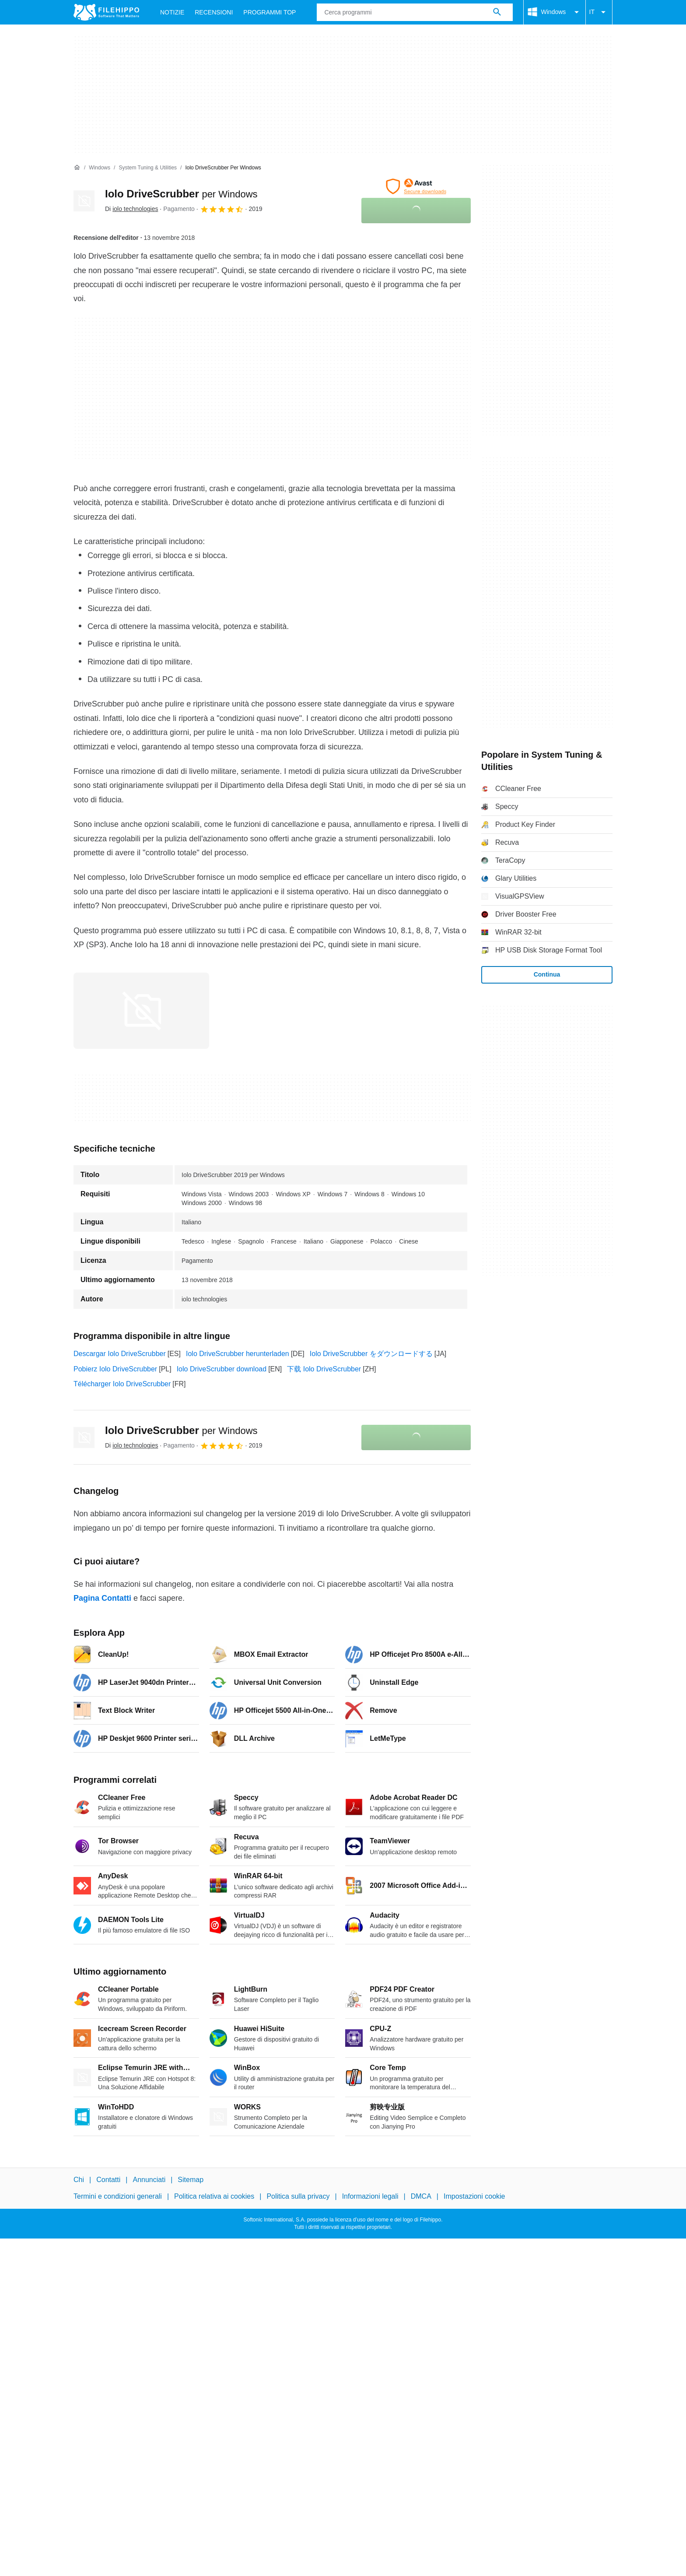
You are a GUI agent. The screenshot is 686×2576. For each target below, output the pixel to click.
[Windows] (99, 168)
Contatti (108, 2179)
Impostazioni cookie (474, 2196)
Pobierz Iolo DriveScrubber (115, 1369)
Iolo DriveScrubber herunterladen (237, 1353)
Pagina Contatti (102, 1598)
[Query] (414, 12)
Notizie (172, 12)
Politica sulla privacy (297, 2196)
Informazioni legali (370, 2196)
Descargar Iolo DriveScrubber (120, 1353)
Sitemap (190, 2179)
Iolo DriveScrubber (181, 194)
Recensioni (214, 12)
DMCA (421, 2196)
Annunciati (149, 2179)
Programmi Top (269, 12)
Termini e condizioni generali (118, 2196)
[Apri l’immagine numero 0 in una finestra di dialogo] (141, 1011)
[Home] (77, 168)
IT (599, 12)
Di (131, 208)
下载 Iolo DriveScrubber (324, 1369)
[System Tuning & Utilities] (148, 168)
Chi (79, 2179)
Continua (547, 974)
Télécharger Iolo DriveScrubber (122, 1384)
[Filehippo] (106, 12)
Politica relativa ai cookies (214, 2196)
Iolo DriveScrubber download (221, 1369)
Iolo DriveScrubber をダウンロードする (371, 1353)
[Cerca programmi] (497, 12)
